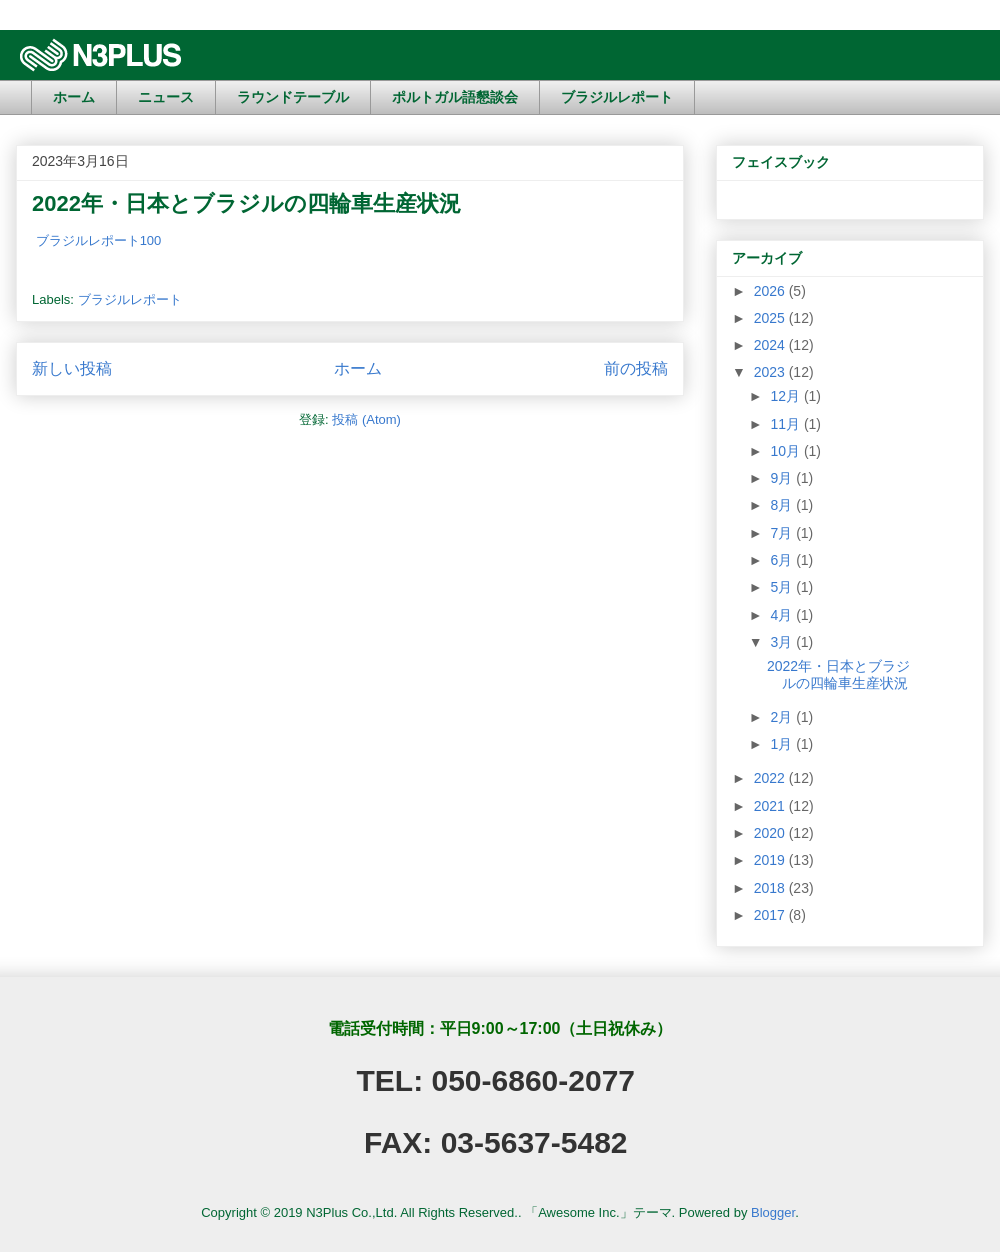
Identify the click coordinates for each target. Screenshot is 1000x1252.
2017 (771, 915)
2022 (771, 778)
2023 (771, 372)
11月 (786, 424)
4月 (783, 615)
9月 (783, 478)
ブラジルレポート (617, 97)
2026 (771, 291)
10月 (786, 451)
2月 (783, 717)
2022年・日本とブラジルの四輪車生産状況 (246, 203)
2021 (771, 806)
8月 (783, 505)
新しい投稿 (72, 368)
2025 (771, 318)
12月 (786, 396)
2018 (771, 888)
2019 (771, 860)
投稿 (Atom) (366, 419)
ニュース (166, 97)
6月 (783, 560)
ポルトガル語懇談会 (455, 97)
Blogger (773, 1212)
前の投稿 (636, 368)
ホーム (74, 97)
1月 (783, 744)
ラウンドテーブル (293, 97)
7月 (783, 533)
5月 (783, 587)
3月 (783, 642)
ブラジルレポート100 (99, 240)
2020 (771, 833)
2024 (771, 345)
